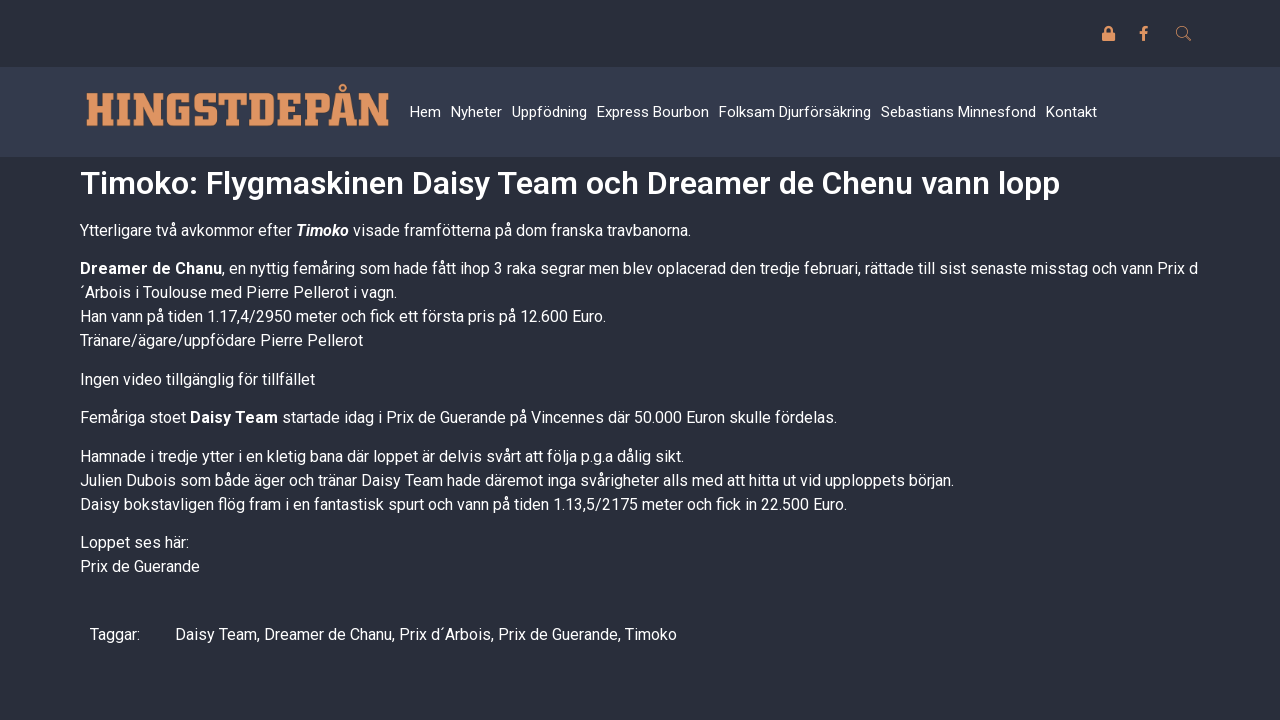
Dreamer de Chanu (328, 634)
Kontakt (1071, 112)
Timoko (651, 634)
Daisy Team (216, 634)
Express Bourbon (653, 112)
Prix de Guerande (140, 566)
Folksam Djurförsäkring (795, 112)
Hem (425, 112)
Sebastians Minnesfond (958, 112)
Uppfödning (549, 112)
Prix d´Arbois (445, 634)
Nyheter (476, 112)
